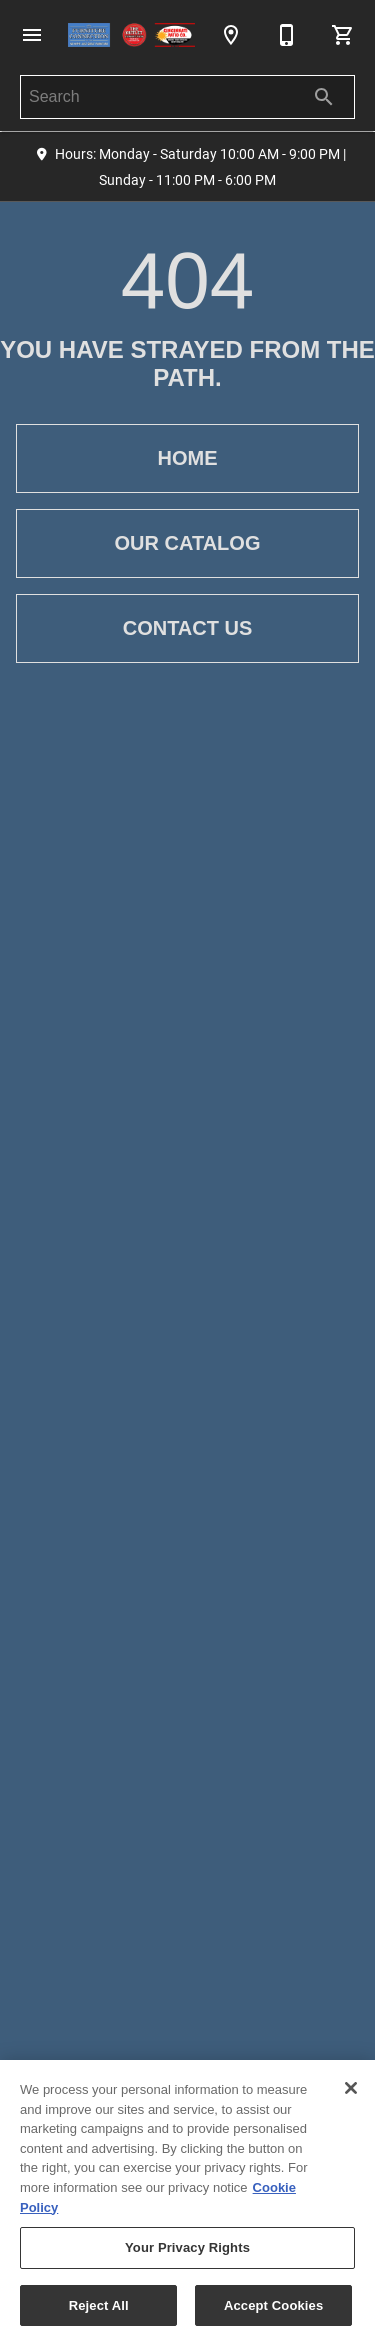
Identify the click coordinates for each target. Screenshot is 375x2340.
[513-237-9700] (287, 35)
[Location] (231, 35)
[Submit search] (324, 97)
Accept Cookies (273, 2309)
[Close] (351, 2092)
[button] (32, 35)
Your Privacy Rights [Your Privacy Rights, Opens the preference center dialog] (187, 2251)
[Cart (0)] (343, 35)
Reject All (99, 2309)
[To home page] (131, 35)
